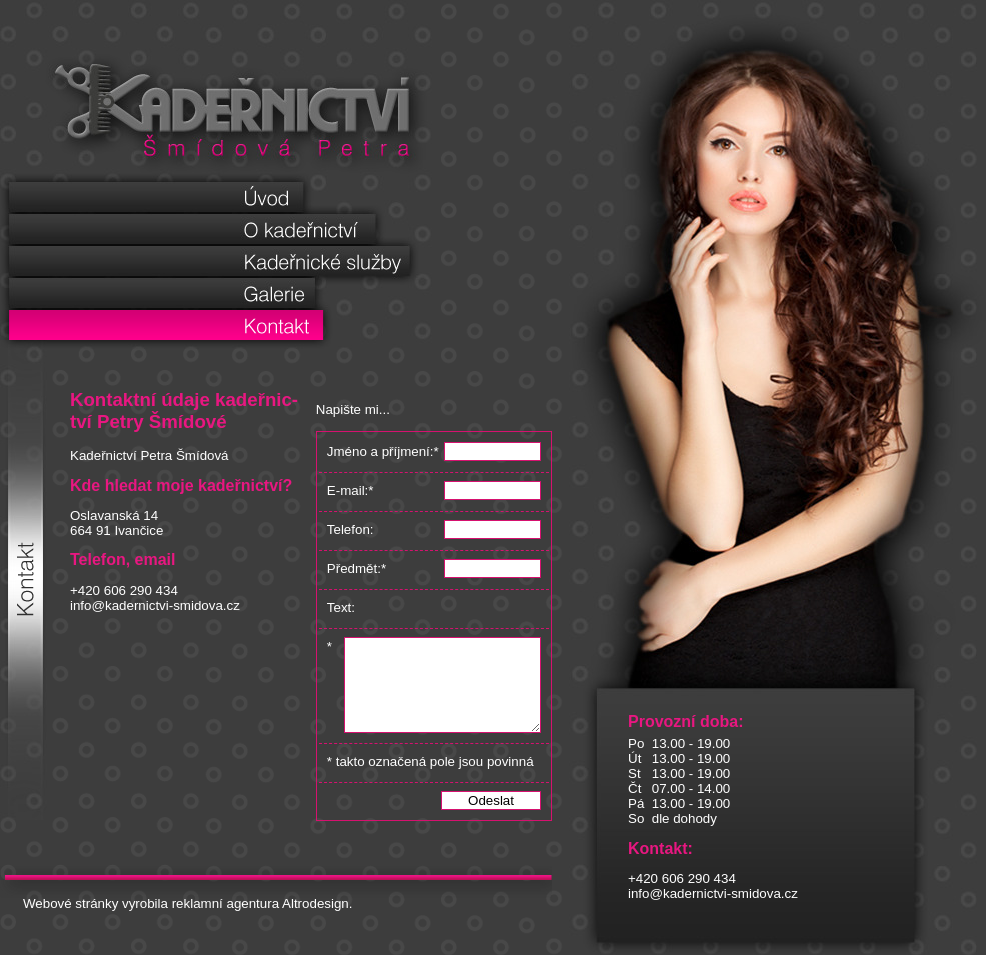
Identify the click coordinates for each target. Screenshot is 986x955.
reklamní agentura (225, 921)
